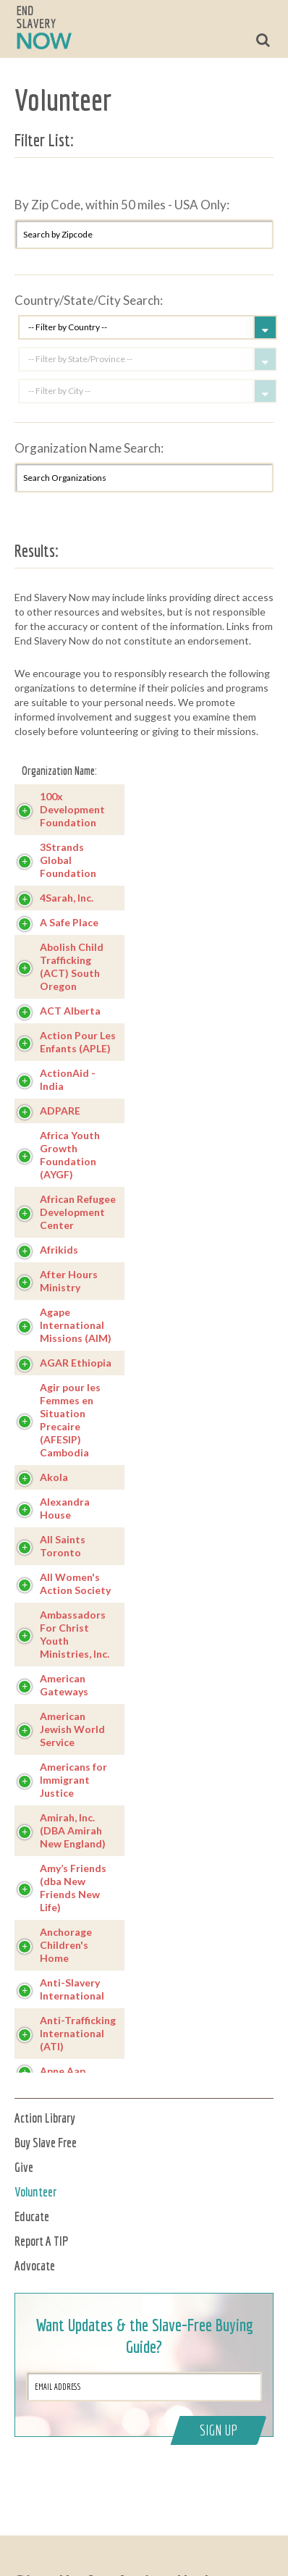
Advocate (34, 2265)
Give (23, 2167)
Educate (31, 2216)
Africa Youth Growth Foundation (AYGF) (70, 1154)
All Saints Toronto (62, 1545)
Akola (54, 1477)
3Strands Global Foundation (68, 860)
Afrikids (59, 1249)
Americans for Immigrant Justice (73, 1780)
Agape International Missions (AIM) (75, 1325)
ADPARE (60, 1110)
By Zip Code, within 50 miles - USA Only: (121, 204)
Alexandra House (65, 1508)
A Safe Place (69, 922)
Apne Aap (62, 2071)
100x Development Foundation (72, 809)
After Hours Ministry (69, 1280)
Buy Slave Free (45, 2142)
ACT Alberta (70, 1010)
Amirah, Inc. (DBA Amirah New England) (73, 1830)
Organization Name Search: (89, 448)
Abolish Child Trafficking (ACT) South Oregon (71, 966)
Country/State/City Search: (88, 300)
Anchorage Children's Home (66, 1945)
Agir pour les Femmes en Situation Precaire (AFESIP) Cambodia (70, 1420)
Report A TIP (41, 2241)
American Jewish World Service (72, 1729)
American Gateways (64, 1685)
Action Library (44, 2118)
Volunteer (35, 2191)
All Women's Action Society (75, 1583)
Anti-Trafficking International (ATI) (78, 2033)
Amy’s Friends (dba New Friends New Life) (73, 1887)
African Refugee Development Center (78, 1212)
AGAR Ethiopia (75, 1362)
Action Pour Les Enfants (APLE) (78, 1041)
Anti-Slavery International (72, 1989)
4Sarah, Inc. (66, 897)
